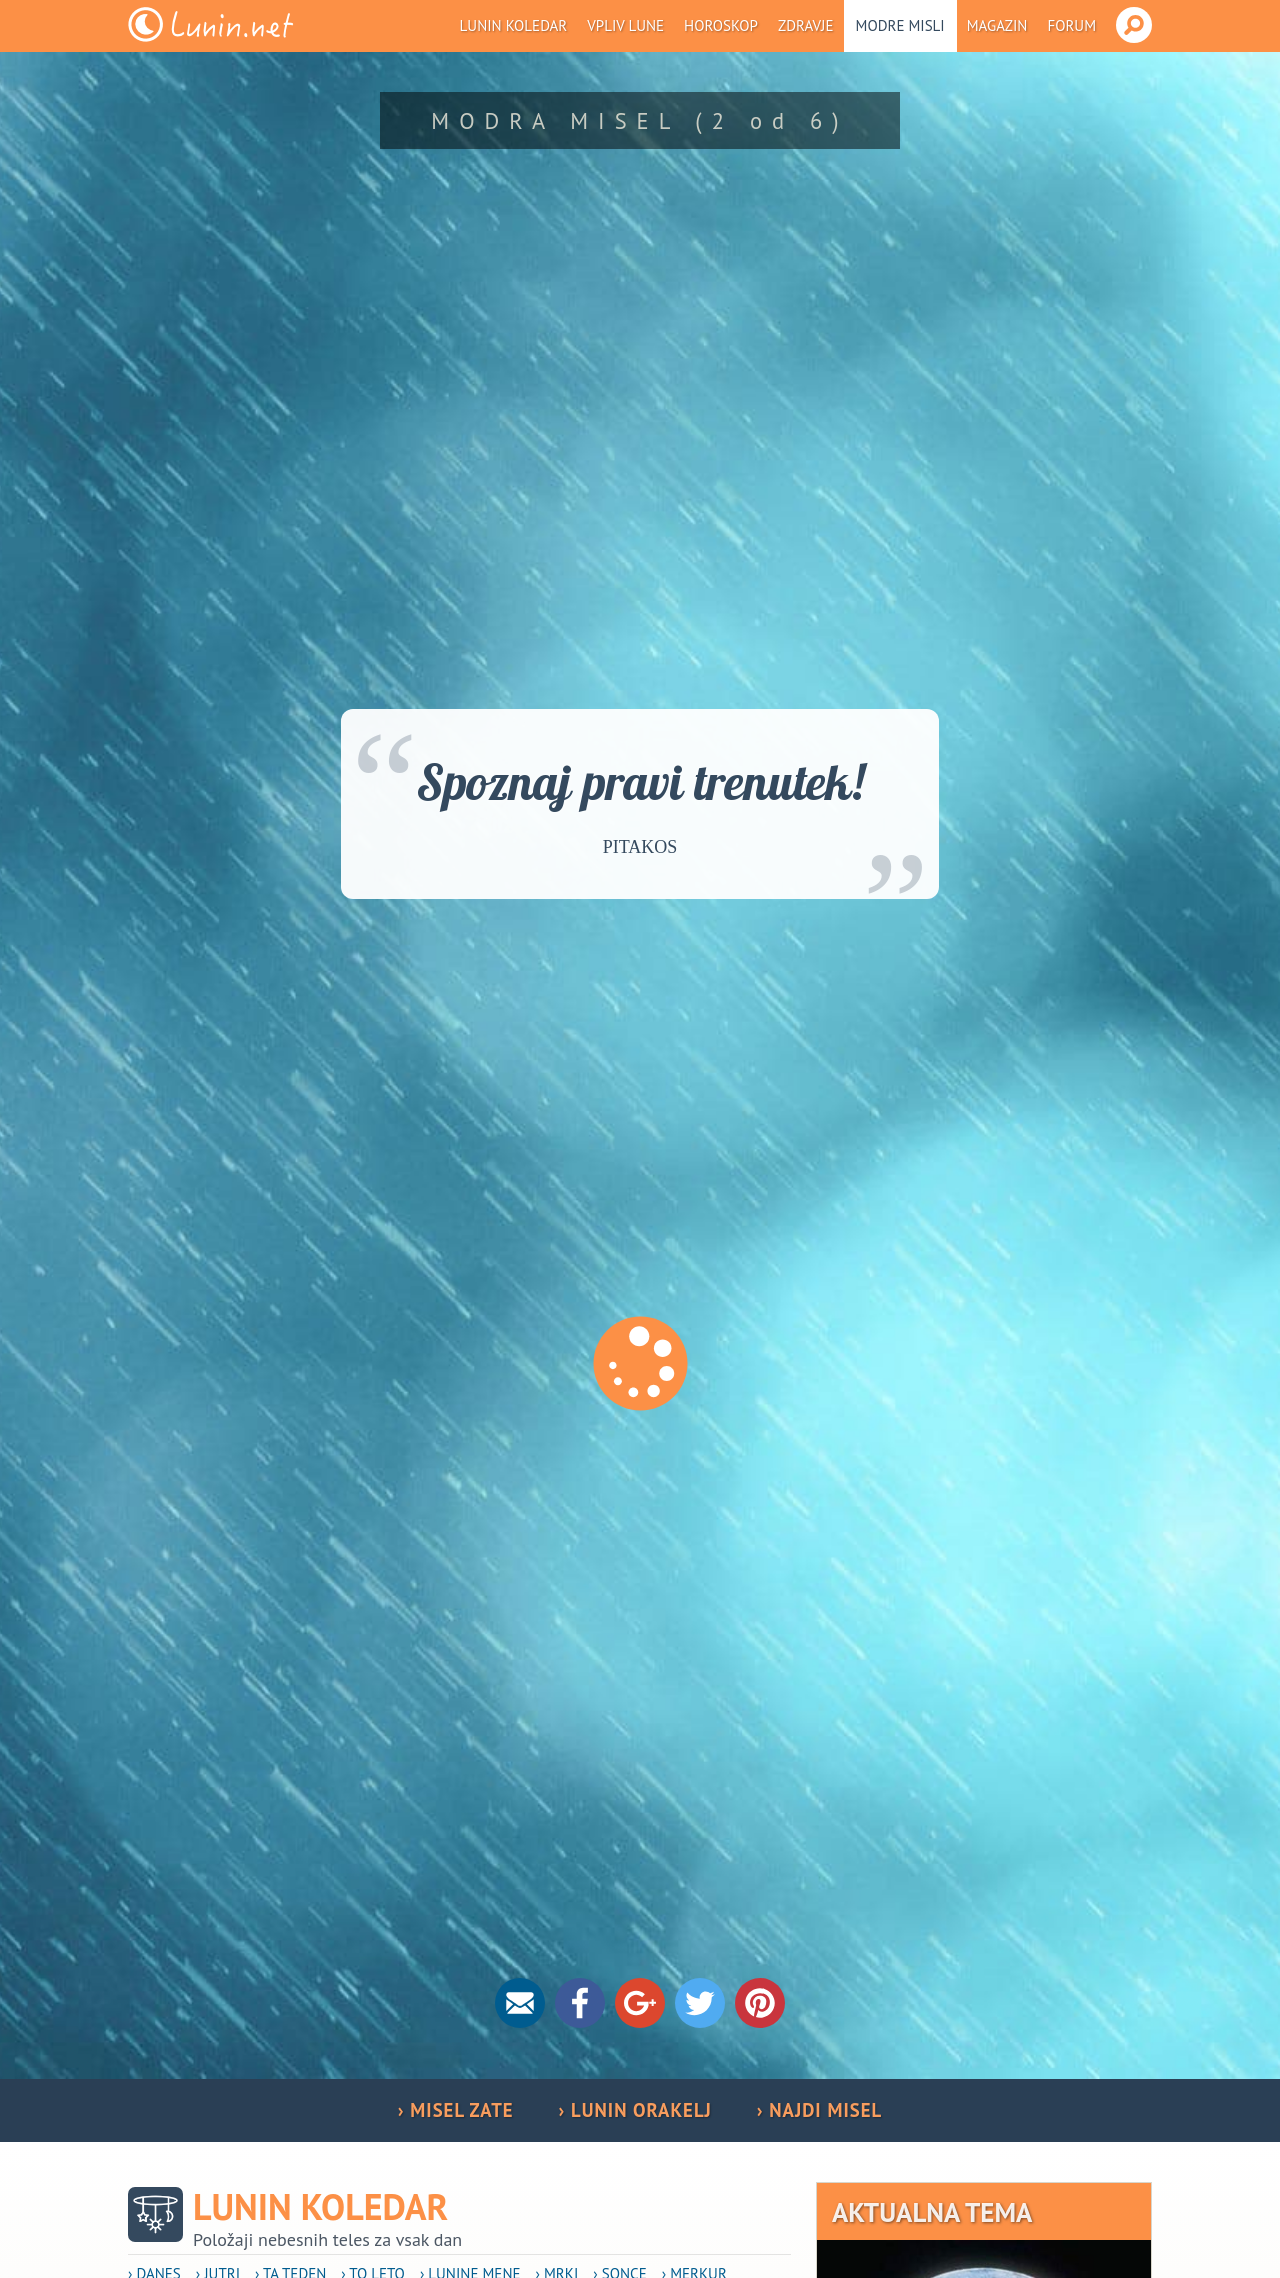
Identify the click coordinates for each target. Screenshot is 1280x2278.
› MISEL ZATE (456, 2110)
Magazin (997, 25)
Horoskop (721, 25)
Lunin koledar (514, 25)
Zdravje (806, 25)
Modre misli (900, 25)
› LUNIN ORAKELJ (635, 2110)
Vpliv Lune (625, 25)
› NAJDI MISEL (819, 2110)
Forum (1071, 25)
